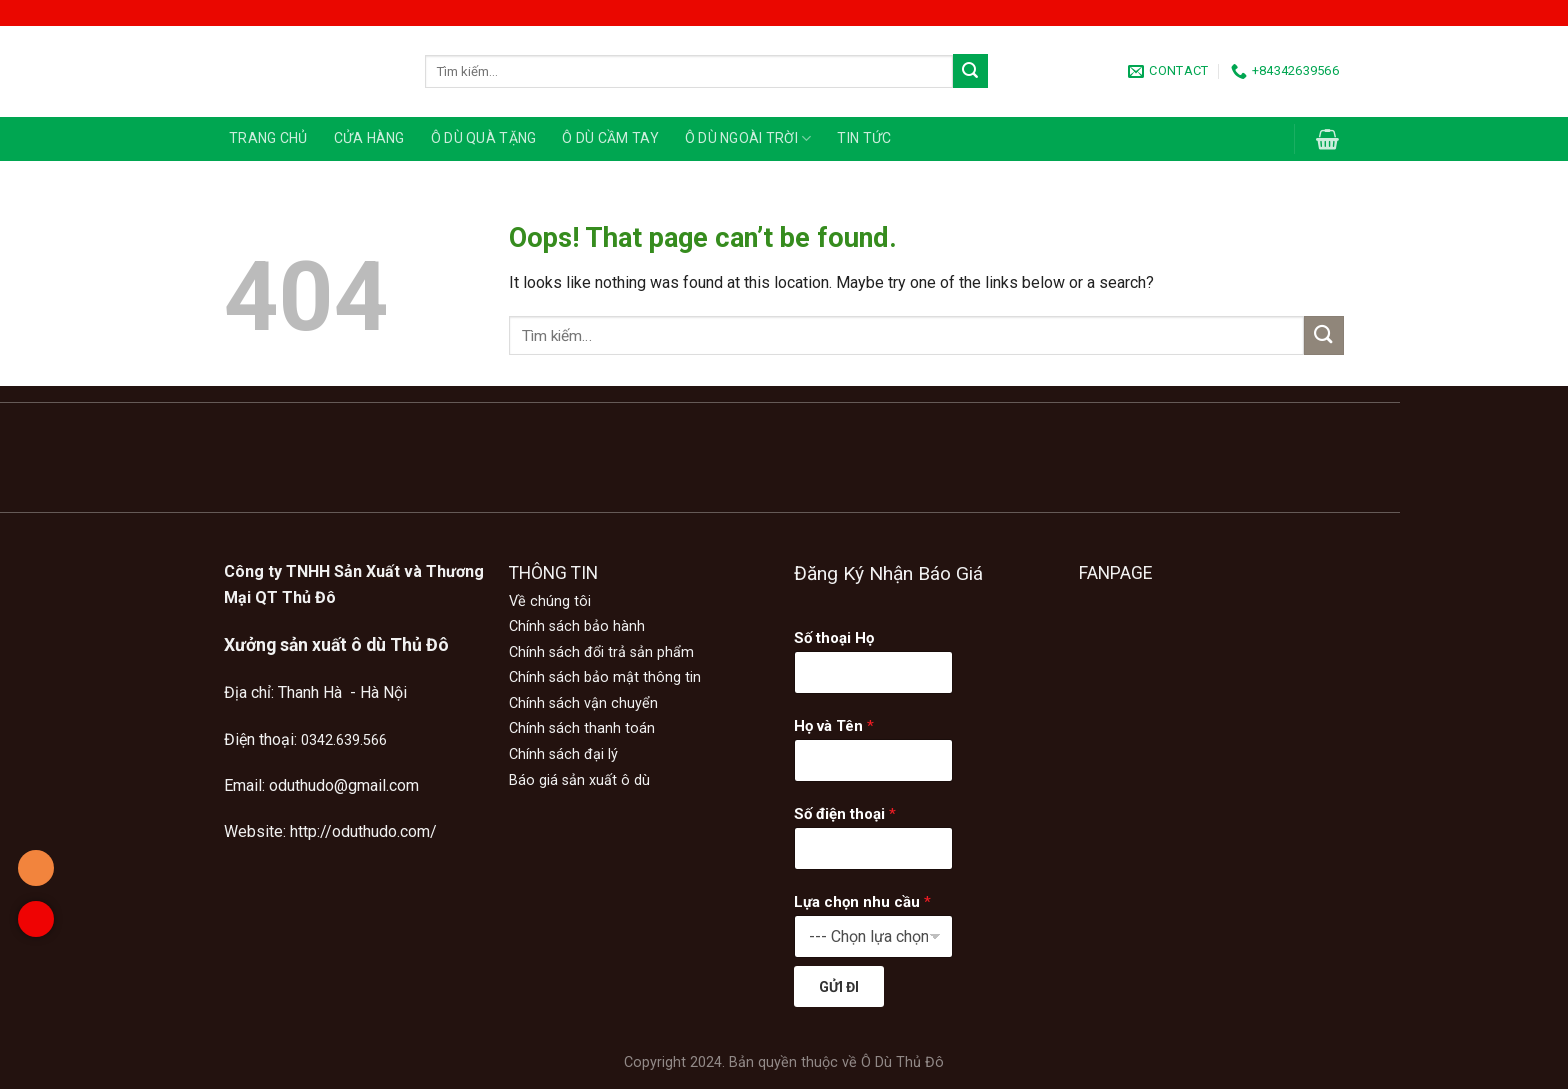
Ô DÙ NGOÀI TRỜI (748, 138)
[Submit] (970, 71)
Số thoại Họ (834, 638)
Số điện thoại (845, 814)
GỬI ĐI (839, 987)
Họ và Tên (834, 726)
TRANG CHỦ (268, 138)
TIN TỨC (864, 138)
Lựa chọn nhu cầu (862, 902)
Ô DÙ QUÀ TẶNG (484, 138)
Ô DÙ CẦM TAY (610, 138)
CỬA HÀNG (369, 138)
